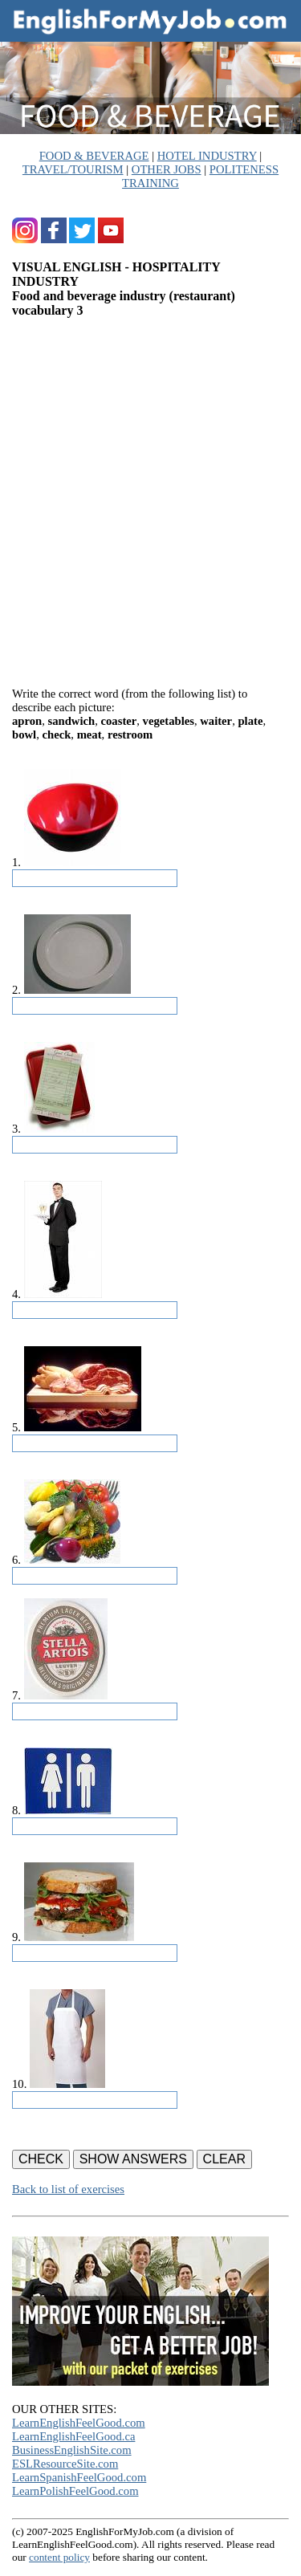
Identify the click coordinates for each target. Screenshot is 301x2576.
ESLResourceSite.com (65, 2463)
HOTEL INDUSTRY (207, 155)
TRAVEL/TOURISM (73, 169)
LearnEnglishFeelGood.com (78, 2422)
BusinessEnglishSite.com (72, 2450)
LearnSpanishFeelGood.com (79, 2477)
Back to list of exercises (68, 2189)
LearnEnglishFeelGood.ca (73, 2436)
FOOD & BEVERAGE (94, 155)
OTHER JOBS (166, 169)
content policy (59, 2557)
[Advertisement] (150, 495)
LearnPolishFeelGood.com (75, 2490)
